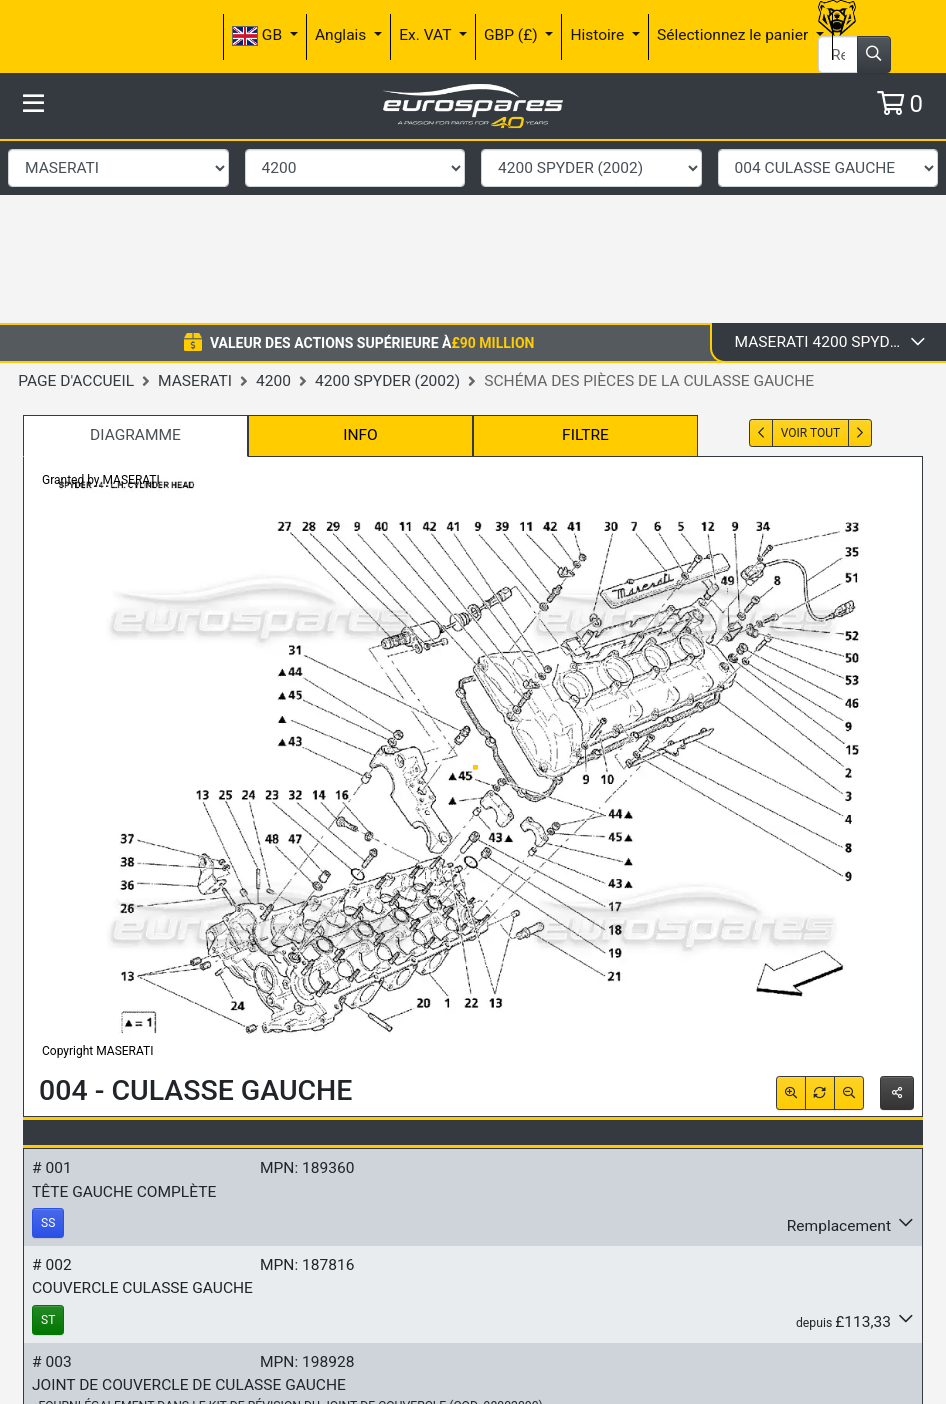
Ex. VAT (427, 35)
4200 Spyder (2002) (387, 197)
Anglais (342, 35)
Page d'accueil (76, 197)
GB (259, 36)
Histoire (599, 35)
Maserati (195, 197)
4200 (273, 197)
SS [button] (48, 1039)
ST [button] (48, 1136)
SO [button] (48, 1366)
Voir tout (810, 249)
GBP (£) (513, 35)
